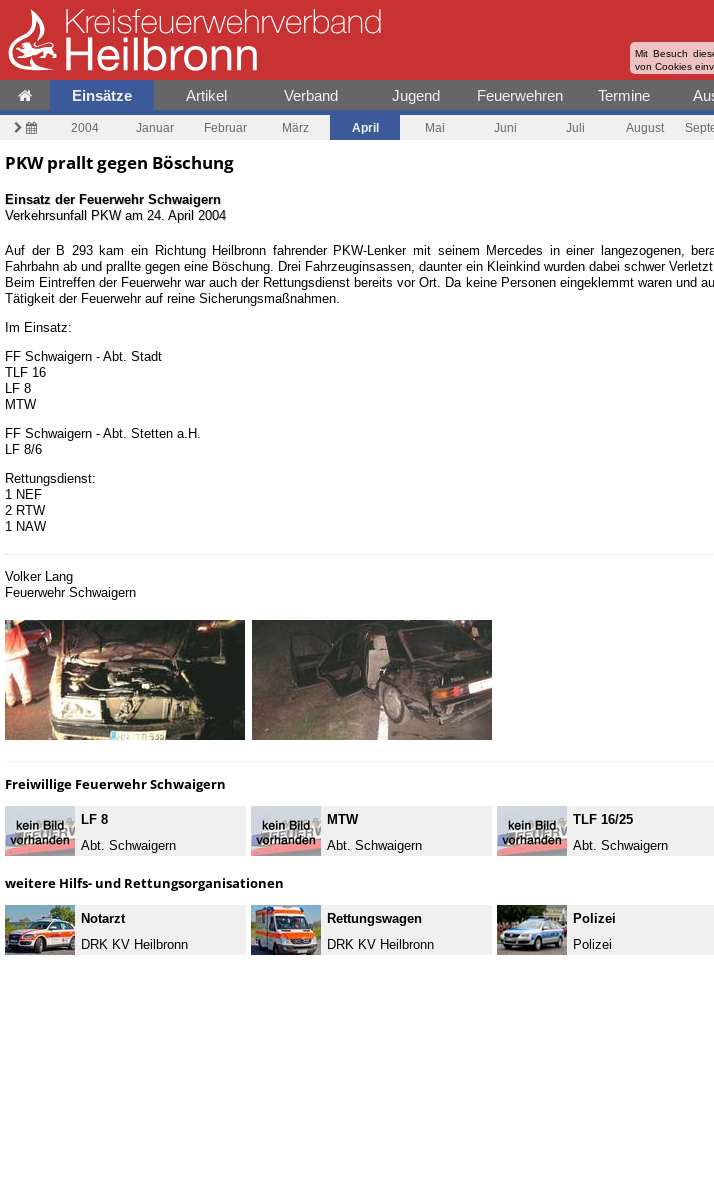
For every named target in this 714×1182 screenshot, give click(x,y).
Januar (155, 127)
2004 (85, 127)
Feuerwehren (520, 95)
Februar (225, 127)
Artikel (206, 95)
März (295, 127)
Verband (311, 95)
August (645, 127)
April (365, 127)
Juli (575, 127)
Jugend (416, 95)
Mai (435, 127)
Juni (505, 127)
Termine (624, 95)
